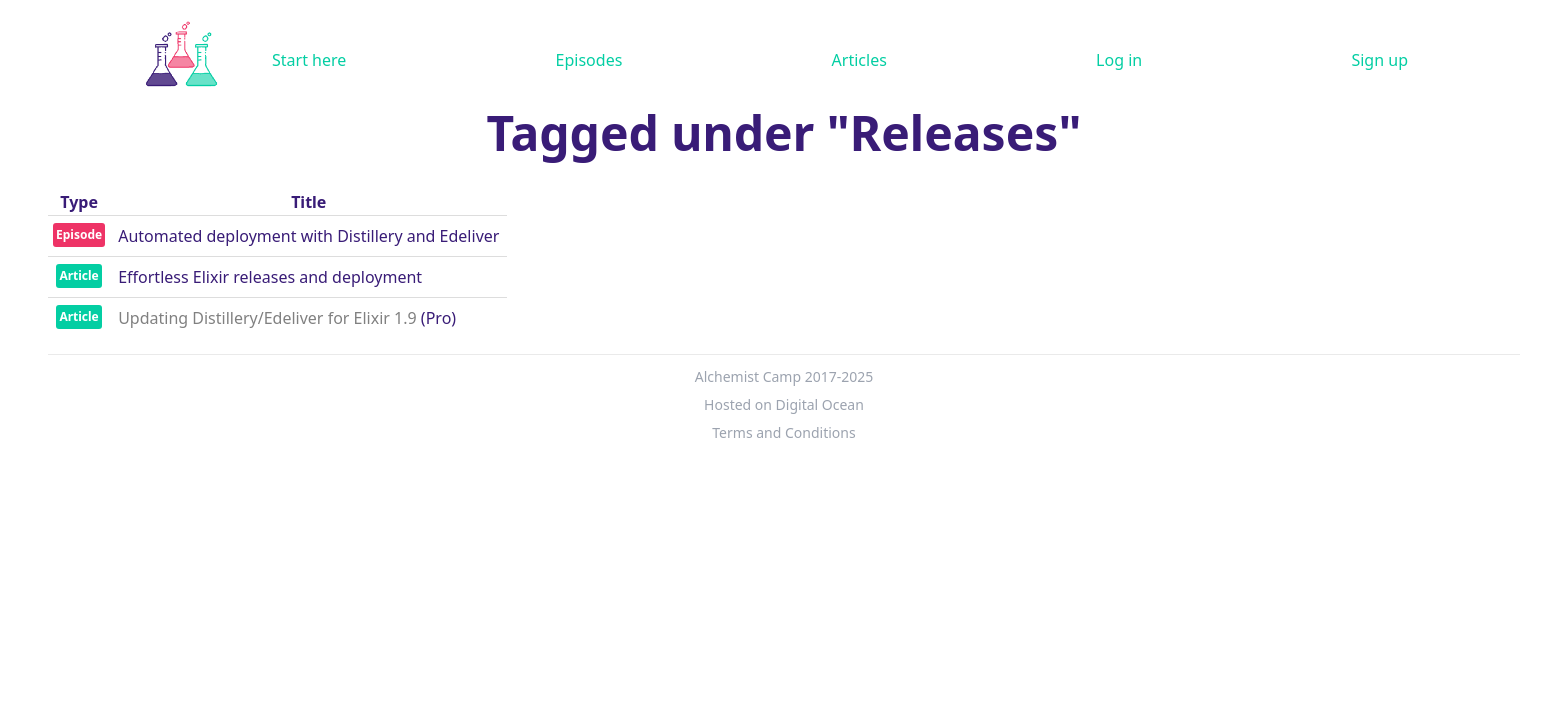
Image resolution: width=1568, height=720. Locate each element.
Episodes (589, 60)
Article (78, 275)
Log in (1119, 60)
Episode (79, 234)
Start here (309, 60)
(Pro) (438, 318)
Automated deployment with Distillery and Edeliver (308, 236)
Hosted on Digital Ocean (784, 404)
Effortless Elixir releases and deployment (270, 277)
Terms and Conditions (783, 432)
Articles (859, 60)
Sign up (1379, 60)
